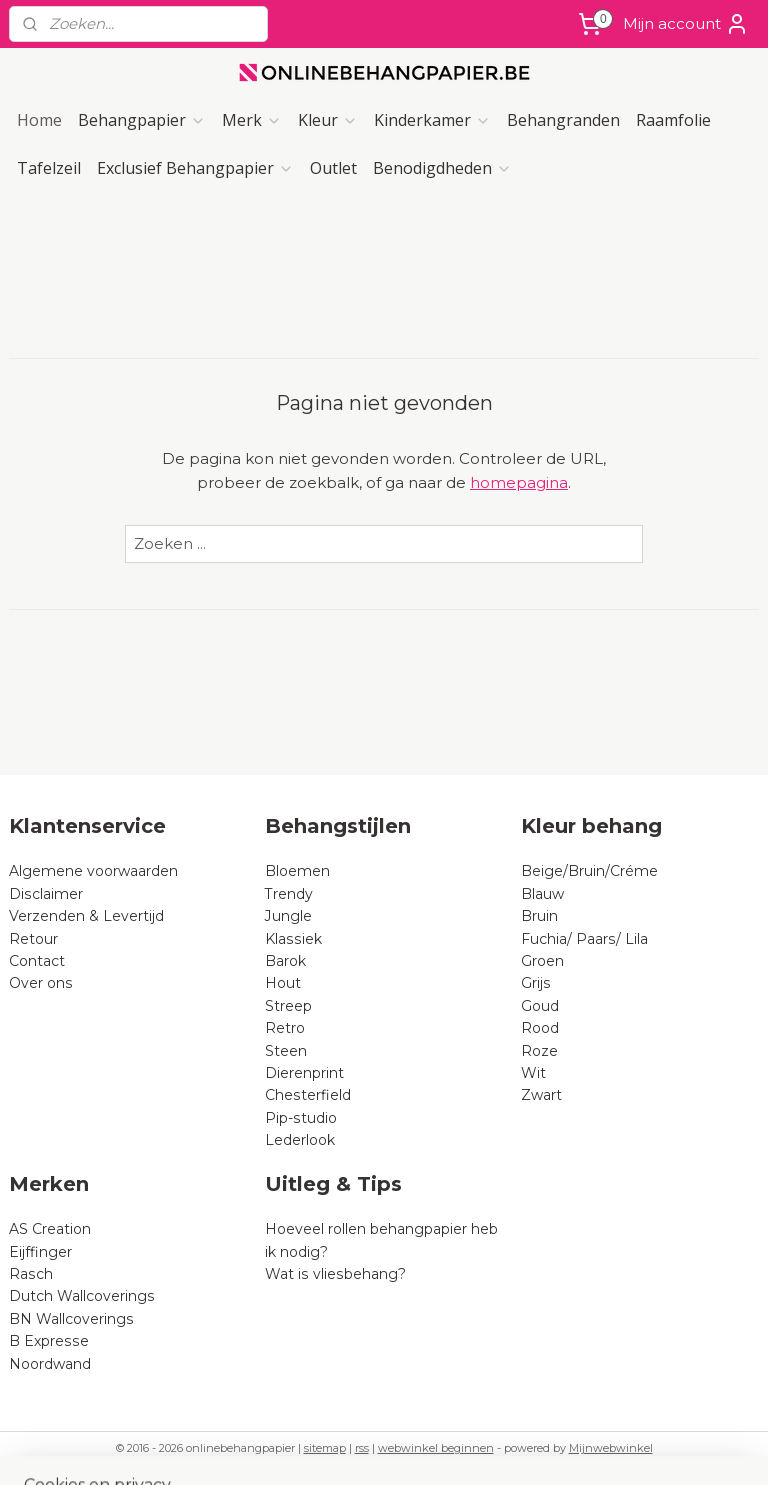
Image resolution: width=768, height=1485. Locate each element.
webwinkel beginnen (436, 1448)
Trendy (289, 894)
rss (362, 1448)
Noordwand (50, 1364)
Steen (286, 1051)
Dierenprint (304, 1073)
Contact (37, 961)
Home (39, 120)
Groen (542, 961)
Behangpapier (142, 120)
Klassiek (293, 939)
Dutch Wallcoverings (82, 1296)
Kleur (328, 120)
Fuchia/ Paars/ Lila (584, 939)
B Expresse (49, 1341)
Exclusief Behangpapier (195, 168)
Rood (540, 1028)
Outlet (333, 168)
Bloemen (297, 871)
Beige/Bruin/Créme (589, 871)
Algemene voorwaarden (93, 871)
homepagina (519, 482)
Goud (540, 1006)
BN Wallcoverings (71, 1319)
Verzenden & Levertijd (86, 916)
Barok (285, 961)
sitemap (325, 1448)
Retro (285, 1028)
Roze (539, 1051)
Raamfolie (673, 120)
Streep (288, 1006)
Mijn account (686, 24)
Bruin (539, 916)
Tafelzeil (49, 168)
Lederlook (300, 1140)
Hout (283, 983)
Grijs (536, 983)
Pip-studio (301, 1118)
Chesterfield (310, 1095)
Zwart (541, 1095)
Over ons (41, 983)
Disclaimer (46, 894)
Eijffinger (40, 1252)
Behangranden (563, 120)
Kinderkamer (432, 120)
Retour (33, 939)
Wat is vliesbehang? (335, 1274)
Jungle (288, 916)
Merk (252, 120)
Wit (533, 1073)
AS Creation (50, 1229)
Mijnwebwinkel (611, 1448)
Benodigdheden (442, 168)
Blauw (542, 894)
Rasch (31, 1274)
